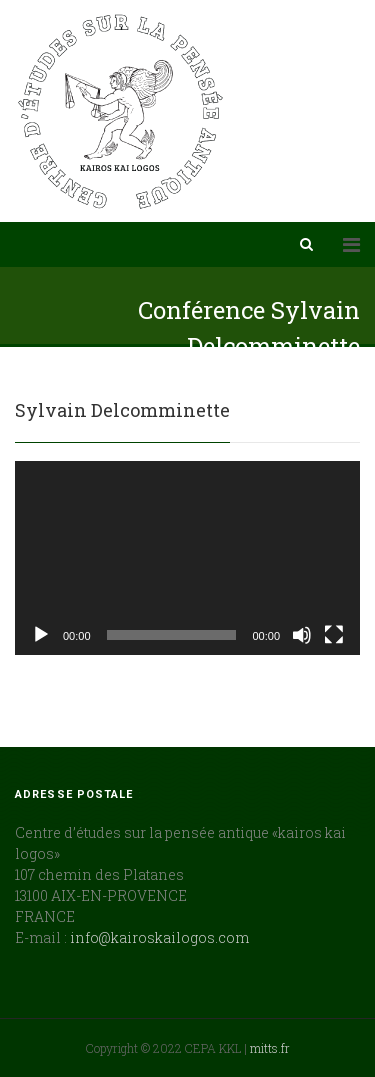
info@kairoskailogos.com (159, 937)
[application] (187, 558)
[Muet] (302, 635)
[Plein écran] (334, 635)
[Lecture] (41, 635)
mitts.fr (270, 1048)
